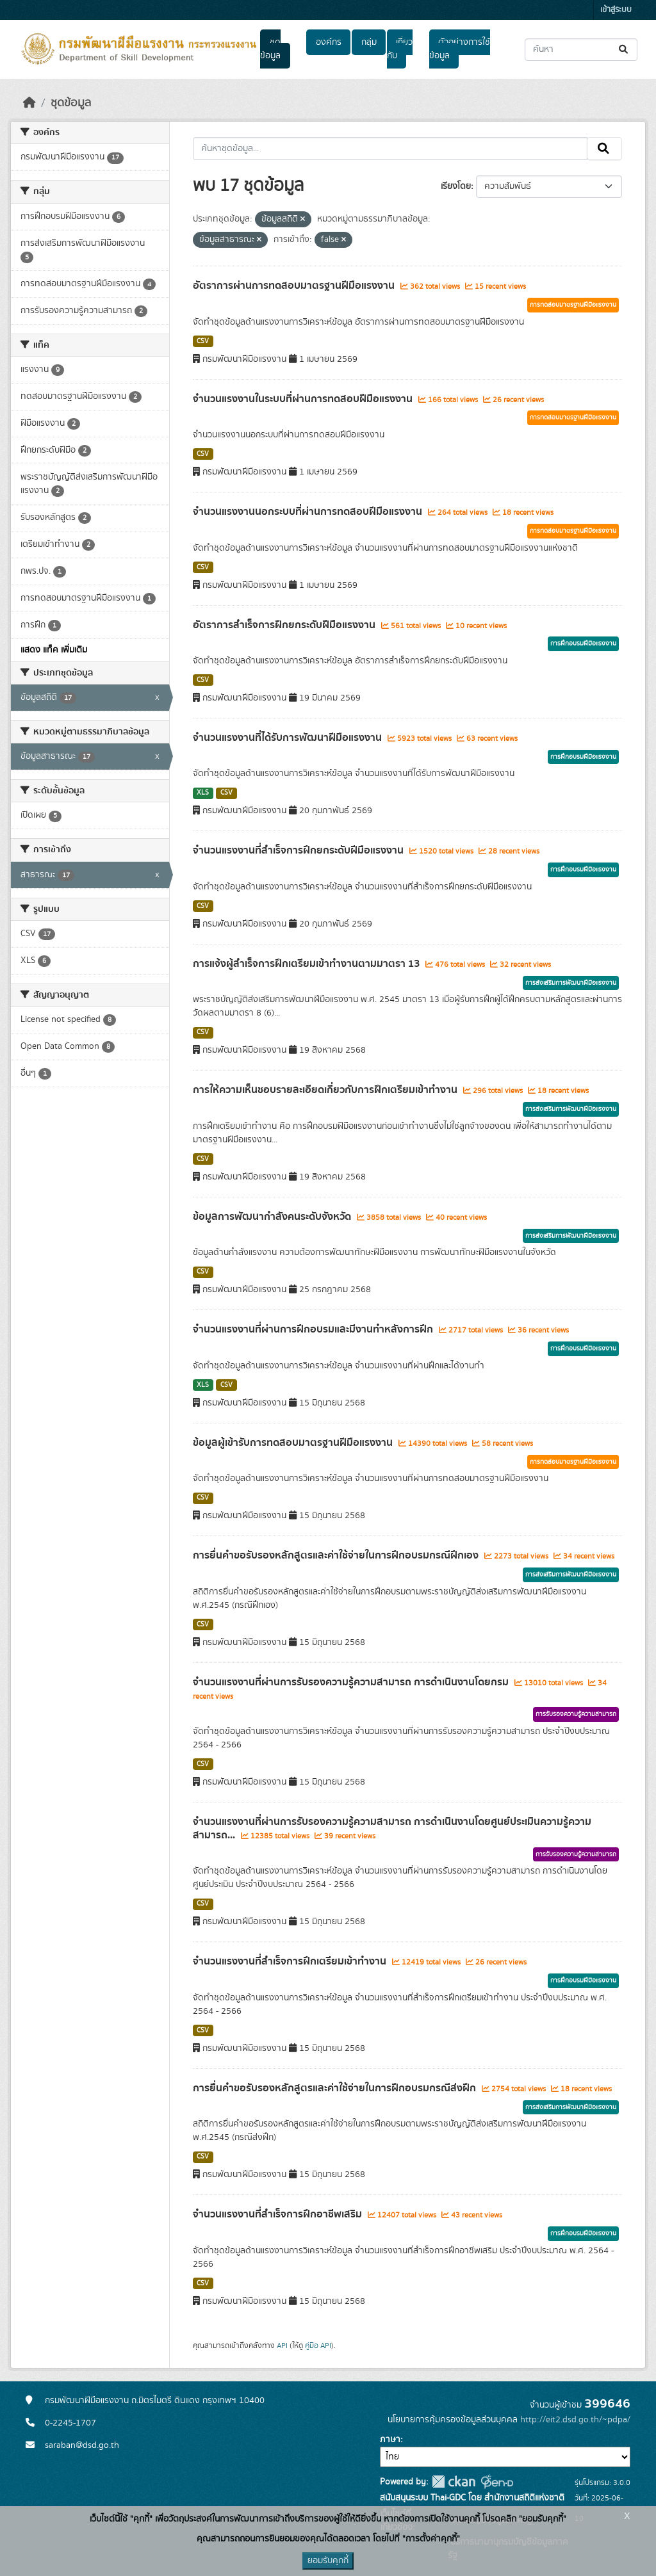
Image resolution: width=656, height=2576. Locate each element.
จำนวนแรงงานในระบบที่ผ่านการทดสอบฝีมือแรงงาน (304, 399)
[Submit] (624, 49)
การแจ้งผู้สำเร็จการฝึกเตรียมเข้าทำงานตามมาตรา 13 (307, 963)
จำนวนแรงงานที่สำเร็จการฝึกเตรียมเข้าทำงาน (291, 1961)
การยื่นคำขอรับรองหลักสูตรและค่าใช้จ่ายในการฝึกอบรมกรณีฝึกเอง (337, 1555)
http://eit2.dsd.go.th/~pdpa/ (575, 2419)
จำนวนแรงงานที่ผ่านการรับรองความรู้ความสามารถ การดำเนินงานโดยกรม (352, 1682)
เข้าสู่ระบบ (616, 10)
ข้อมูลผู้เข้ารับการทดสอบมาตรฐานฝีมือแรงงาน (294, 1442)
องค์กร (328, 42)
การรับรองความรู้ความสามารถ (576, 1714)
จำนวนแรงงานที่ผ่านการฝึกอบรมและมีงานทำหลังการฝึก (314, 1329)
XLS (203, 793)
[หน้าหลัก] (29, 103)
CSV (203, 341)
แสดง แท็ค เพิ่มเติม (53, 650)
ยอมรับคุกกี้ (328, 2560)
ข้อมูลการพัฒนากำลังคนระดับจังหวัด (273, 1216)
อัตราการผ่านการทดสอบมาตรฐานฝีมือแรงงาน (295, 285)
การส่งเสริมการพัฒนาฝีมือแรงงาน (570, 982)
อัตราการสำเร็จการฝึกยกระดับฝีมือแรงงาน (285, 625)
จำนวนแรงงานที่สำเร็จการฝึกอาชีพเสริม (279, 2214)
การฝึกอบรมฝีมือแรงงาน (583, 643)
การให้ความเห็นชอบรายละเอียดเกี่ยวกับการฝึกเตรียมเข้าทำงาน (326, 1089)
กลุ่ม (369, 42)
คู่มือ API (318, 2345)
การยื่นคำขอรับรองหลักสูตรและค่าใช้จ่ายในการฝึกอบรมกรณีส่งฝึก (336, 2088)
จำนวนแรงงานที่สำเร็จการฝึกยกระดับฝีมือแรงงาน (299, 850)
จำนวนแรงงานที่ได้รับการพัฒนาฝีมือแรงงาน (288, 737)
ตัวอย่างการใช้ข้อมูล (459, 49)
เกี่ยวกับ (400, 49)
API (282, 2345)
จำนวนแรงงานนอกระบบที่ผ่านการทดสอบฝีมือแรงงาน (309, 511)
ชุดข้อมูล (270, 49)
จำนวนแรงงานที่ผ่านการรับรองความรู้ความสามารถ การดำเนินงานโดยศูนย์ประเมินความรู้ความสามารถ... (392, 1828)
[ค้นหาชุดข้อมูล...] (581, 49)
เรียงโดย (456, 186)
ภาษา (390, 2439)
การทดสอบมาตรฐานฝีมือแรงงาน (573, 304)
